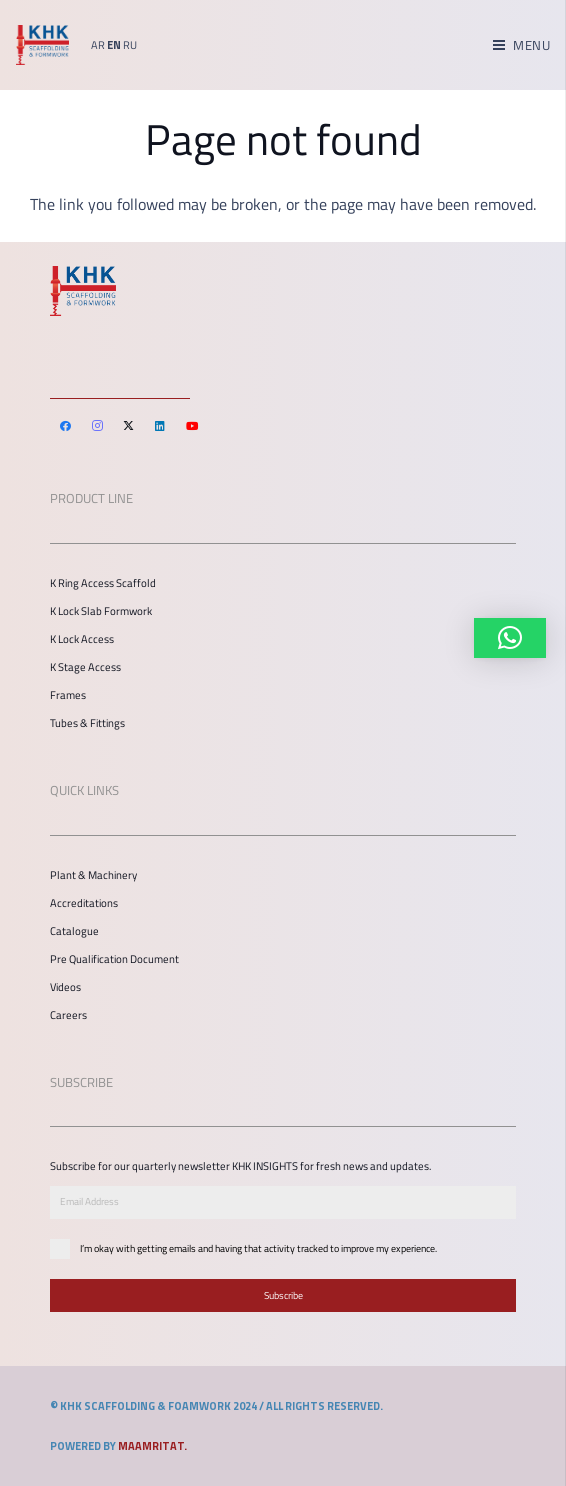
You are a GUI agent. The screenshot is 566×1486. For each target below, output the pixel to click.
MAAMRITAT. (152, 1446)
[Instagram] (98, 426)
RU (130, 45)
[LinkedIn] (161, 426)
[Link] (42, 45)
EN (114, 45)
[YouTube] (192, 426)
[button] (510, 638)
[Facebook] (66, 426)
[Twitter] (129, 426)
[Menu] (521, 45)
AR (98, 45)
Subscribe (283, 1295)
